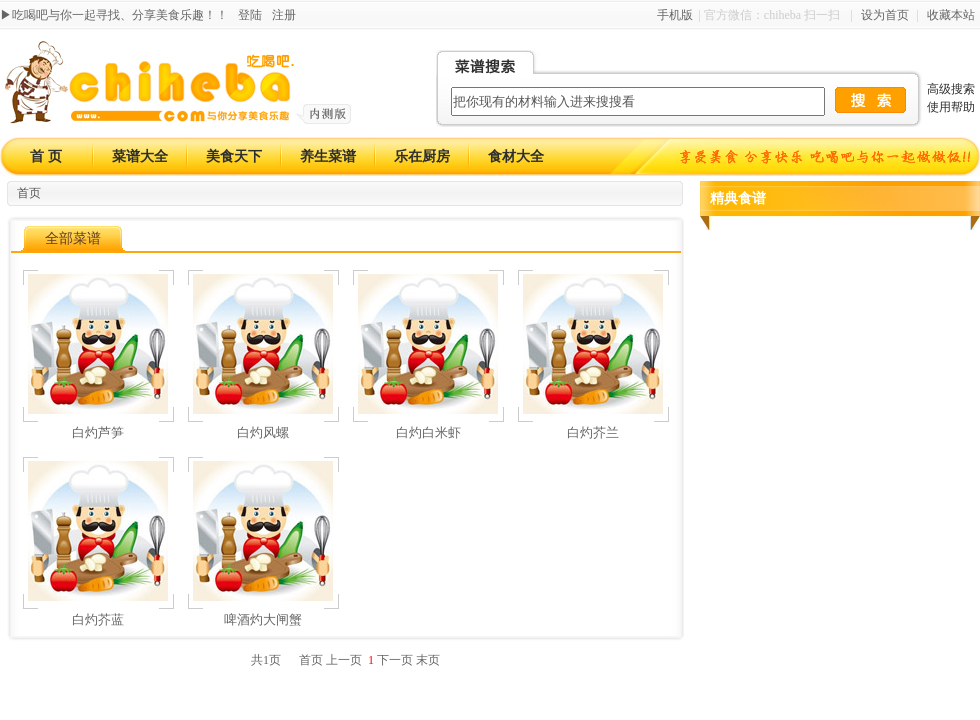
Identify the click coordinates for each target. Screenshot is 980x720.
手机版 (675, 15)
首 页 (46, 156)
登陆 (250, 15)
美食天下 (234, 156)
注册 (284, 15)
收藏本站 (951, 15)
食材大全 (516, 156)
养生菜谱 (328, 156)
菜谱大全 (140, 156)
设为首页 (885, 15)
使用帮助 (951, 107)
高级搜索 (951, 89)
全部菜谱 (73, 238)
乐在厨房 (422, 156)
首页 (29, 193)
